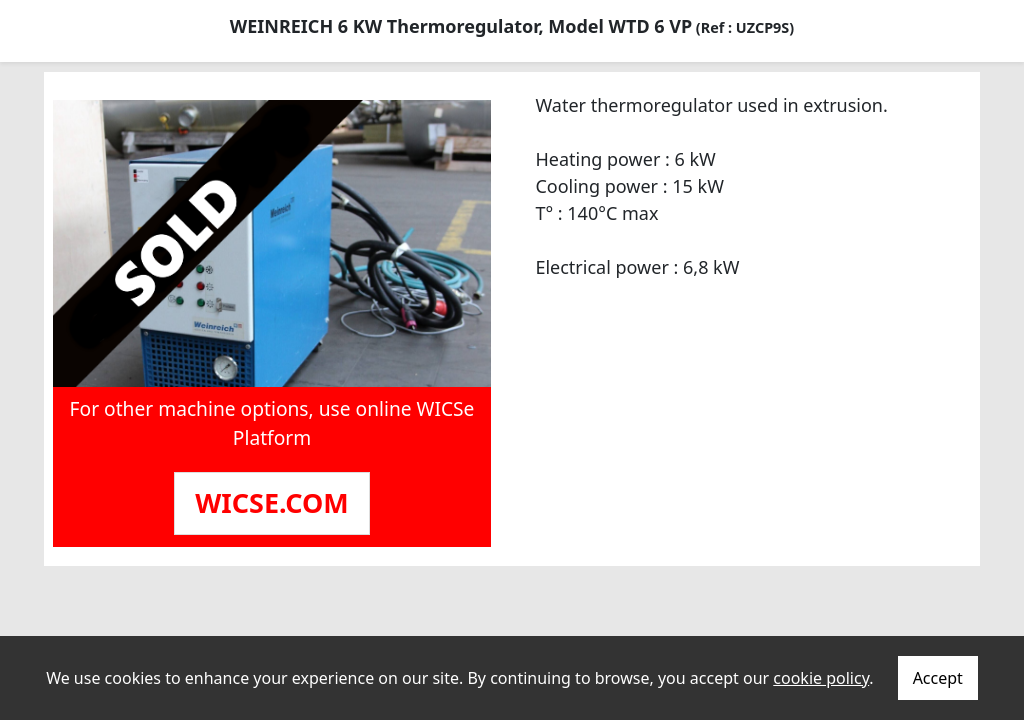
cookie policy (821, 678)
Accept (938, 678)
